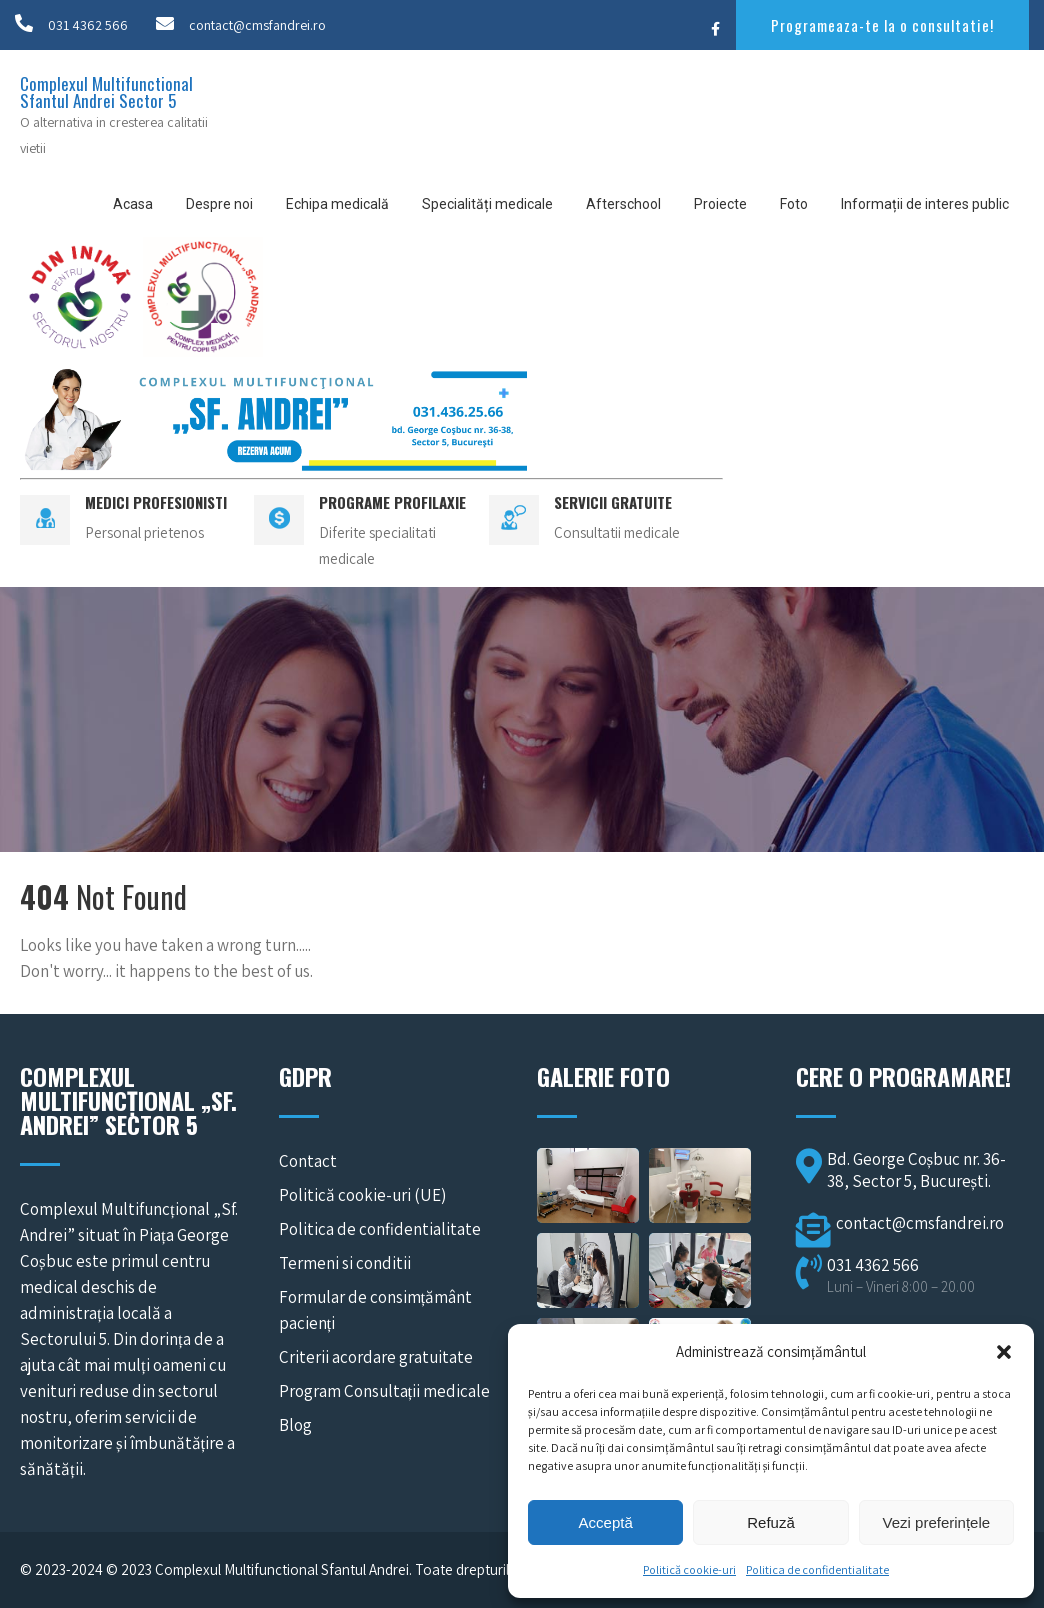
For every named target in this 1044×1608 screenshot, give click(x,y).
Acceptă (606, 1522)
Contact (308, 1161)
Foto (794, 204)
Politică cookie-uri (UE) (362, 1195)
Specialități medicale (487, 204)
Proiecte (720, 204)
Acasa (133, 204)
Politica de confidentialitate (817, 1569)
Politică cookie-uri (689, 1569)
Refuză (771, 1522)
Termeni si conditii (345, 1263)
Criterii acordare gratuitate (376, 1357)
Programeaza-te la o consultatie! (882, 25)
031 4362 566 (88, 25)
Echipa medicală (337, 204)
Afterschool (623, 204)
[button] (1004, 1352)
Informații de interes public (925, 204)
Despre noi (219, 204)
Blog (295, 1425)
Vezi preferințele (937, 1522)
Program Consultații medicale (385, 1391)
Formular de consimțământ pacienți (376, 1310)
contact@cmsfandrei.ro (257, 25)
